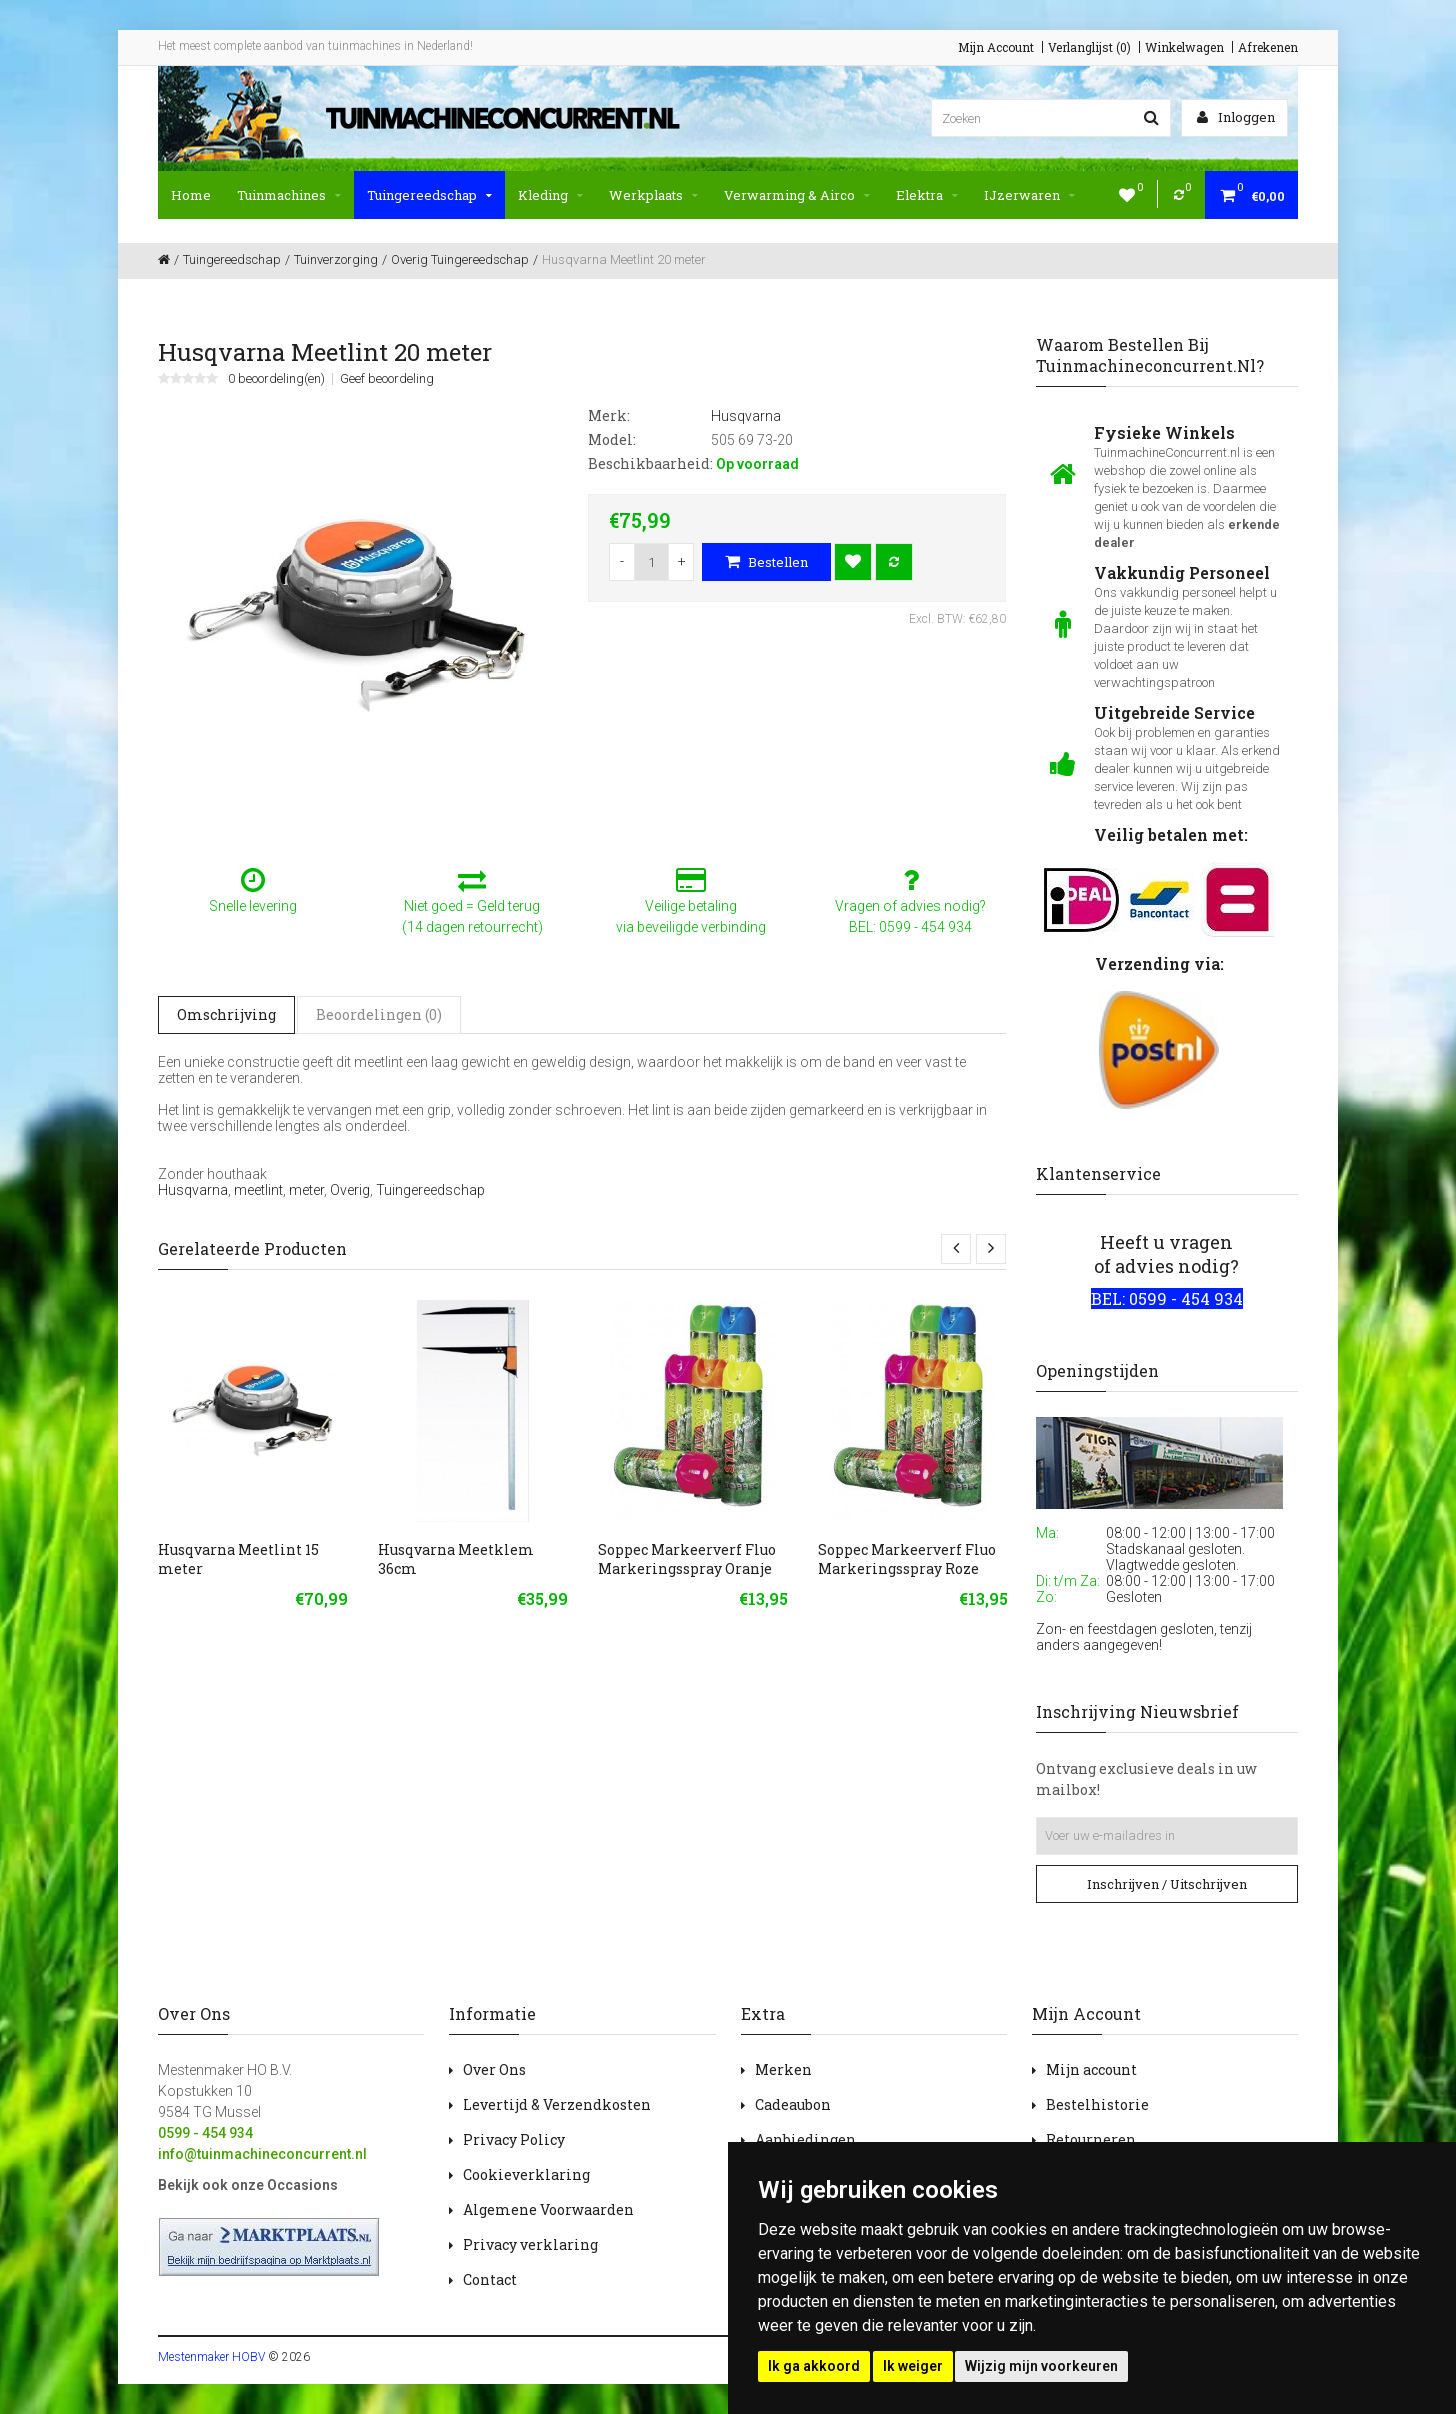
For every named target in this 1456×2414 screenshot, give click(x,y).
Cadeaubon (793, 2104)
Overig (350, 1190)
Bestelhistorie (1097, 2104)
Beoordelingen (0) (379, 1014)
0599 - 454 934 (205, 2133)
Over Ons (494, 2069)
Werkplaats (653, 195)
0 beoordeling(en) (276, 379)
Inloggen (1236, 117)
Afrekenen (1268, 47)
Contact (490, 2279)
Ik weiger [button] (913, 2366)
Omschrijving (226, 1014)
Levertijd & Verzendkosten (557, 2104)
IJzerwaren (1029, 195)
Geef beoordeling (387, 379)
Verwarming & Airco (797, 195)
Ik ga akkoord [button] (814, 2366)
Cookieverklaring (526, 2174)
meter (306, 1190)
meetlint (258, 1190)
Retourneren (1091, 2139)
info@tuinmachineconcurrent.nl (262, 2154)
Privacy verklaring (530, 2244)
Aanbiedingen (805, 2139)
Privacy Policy (514, 2139)
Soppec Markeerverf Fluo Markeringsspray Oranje (687, 1559)
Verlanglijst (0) (1089, 47)
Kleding (550, 195)
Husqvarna (193, 1190)
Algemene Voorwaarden (548, 2209)
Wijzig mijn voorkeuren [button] (1041, 2366)
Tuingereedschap (429, 195)
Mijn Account (996, 47)
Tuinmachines (289, 195)
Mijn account (1091, 2069)
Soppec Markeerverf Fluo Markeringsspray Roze (907, 1559)
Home (191, 195)
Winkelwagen (1184, 47)
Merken (783, 2069)
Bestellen (766, 562)
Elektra (927, 195)
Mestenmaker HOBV (211, 2357)
